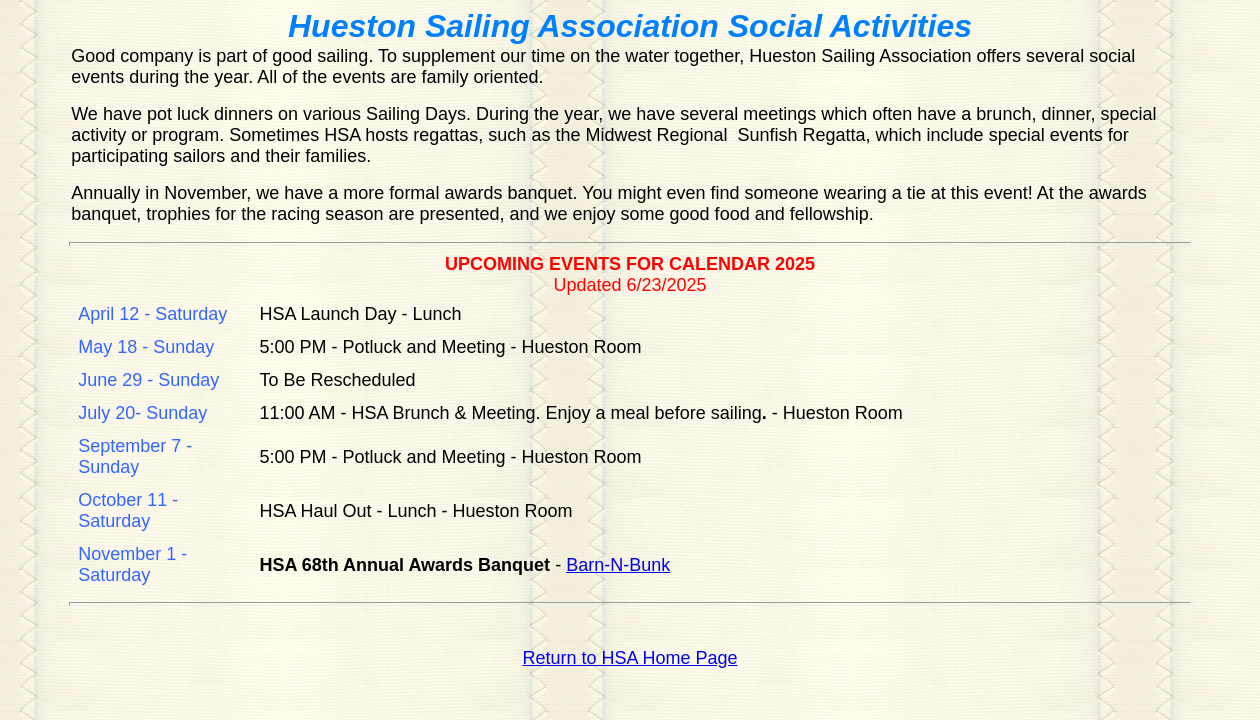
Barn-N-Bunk (618, 565)
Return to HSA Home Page (629, 658)
